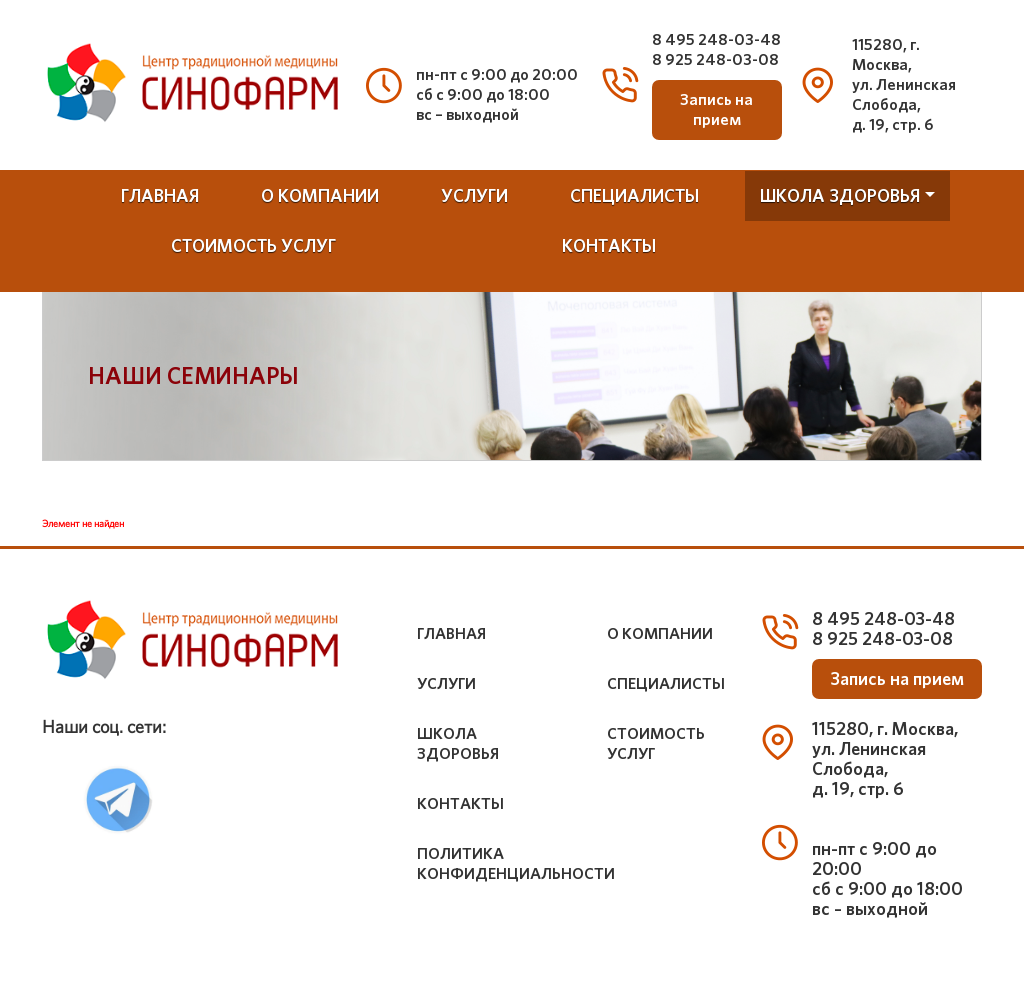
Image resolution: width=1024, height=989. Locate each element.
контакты (609, 245)
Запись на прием (716, 110)
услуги (474, 195)
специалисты (634, 195)
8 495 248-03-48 (716, 39)
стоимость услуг (253, 245)
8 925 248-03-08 (715, 59)
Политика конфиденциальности (516, 863)
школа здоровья (840, 195)
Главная (160, 195)
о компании (320, 195)
